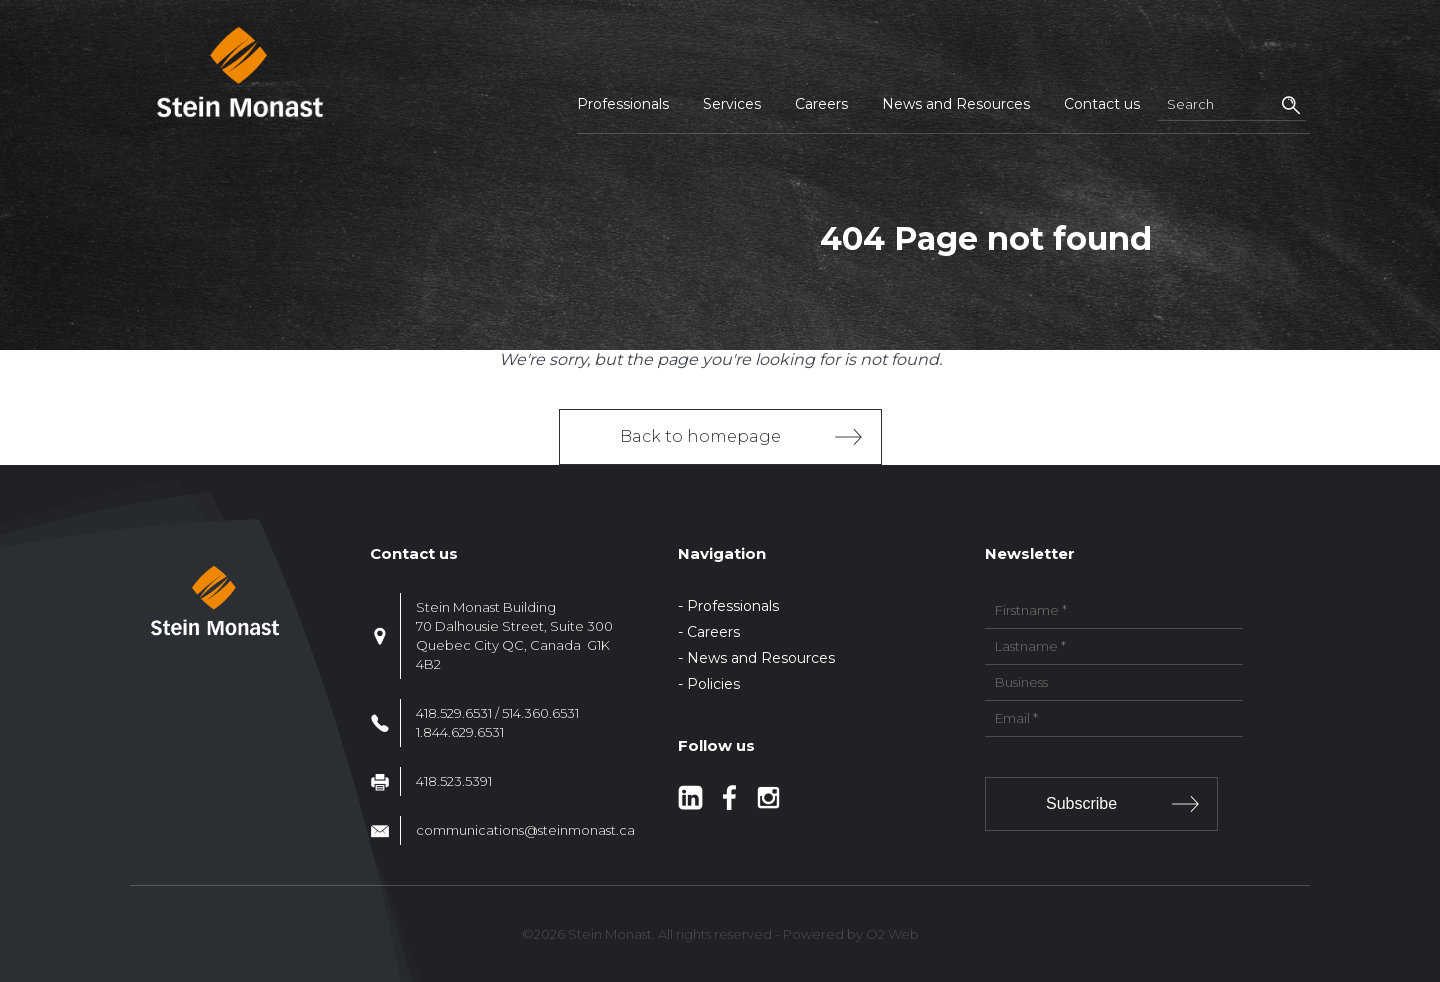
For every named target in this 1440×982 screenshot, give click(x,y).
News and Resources (956, 104)
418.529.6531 (454, 713)
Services (732, 104)
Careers (821, 104)
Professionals (623, 104)
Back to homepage (700, 436)
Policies (713, 684)
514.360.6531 (540, 713)
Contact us (1102, 104)
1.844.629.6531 (460, 732)
